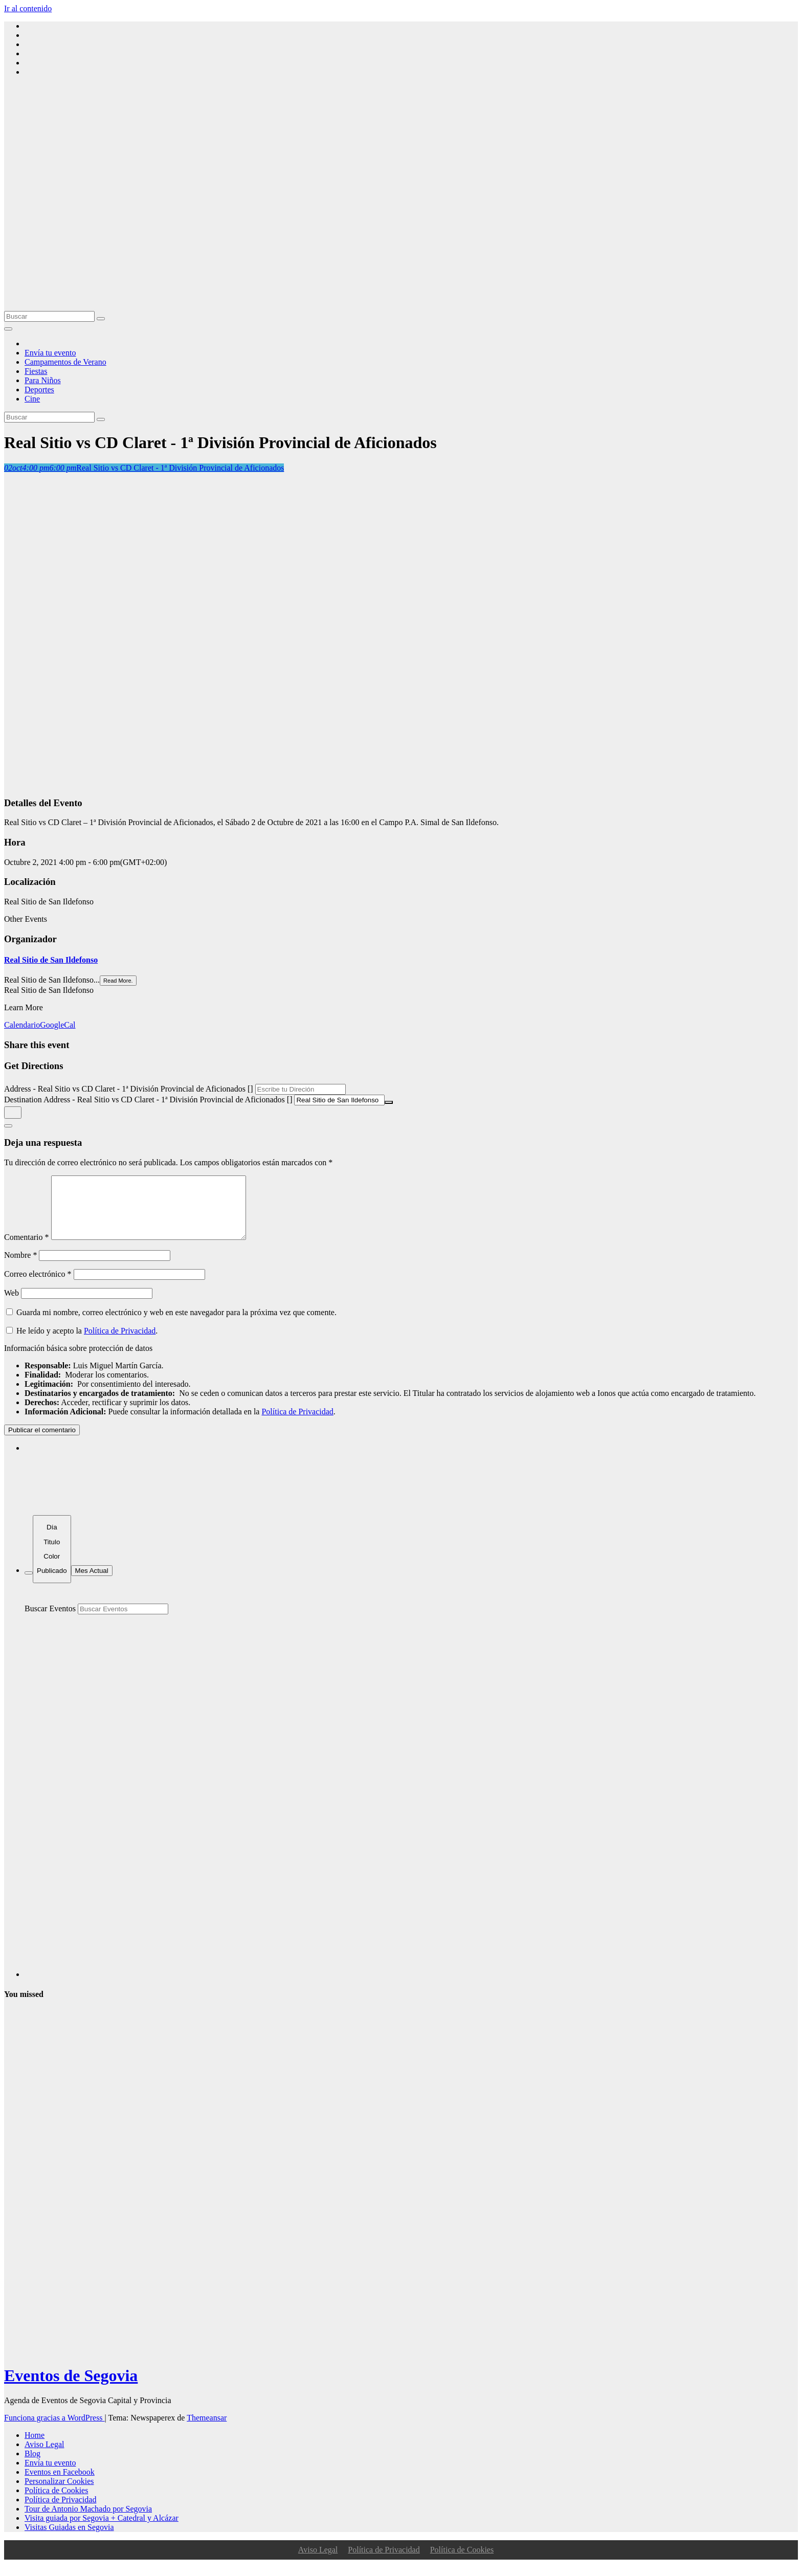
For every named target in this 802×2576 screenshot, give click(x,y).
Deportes (39, 389)
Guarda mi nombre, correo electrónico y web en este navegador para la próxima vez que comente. (176, 1324)
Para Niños (43, 380)
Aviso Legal (44, 2456)
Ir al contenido (28, 8)
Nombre (20, 1267)
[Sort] (52, 1561)
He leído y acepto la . (82, 1343)
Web (11, 1305)
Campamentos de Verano (65, 362)
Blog (32, 2465)
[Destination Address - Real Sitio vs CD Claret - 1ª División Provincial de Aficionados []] (339, 1100)
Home (34, 2447)
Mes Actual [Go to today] (91, 1583)
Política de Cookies (56, 2502)
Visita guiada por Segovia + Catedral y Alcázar (102, 2530)
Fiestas (36, 371)
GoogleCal (57, 1024)
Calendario (22, 1024)
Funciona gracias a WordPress (54, 2430)
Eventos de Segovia (71, 2388)
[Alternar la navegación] (8, 328)
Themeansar (207, 2430)
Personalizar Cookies (59, 2493)
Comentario (26, 1249)
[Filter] (29, 1585)
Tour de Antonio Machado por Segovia (88, 2521)
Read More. (117, 981)
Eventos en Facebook (60, 2484)
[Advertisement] (401, 234)
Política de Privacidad (119, 1343)
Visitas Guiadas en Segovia (69, 2539)
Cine (32, 398)
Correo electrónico (38, 1286)
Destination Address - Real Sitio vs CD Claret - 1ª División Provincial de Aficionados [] (148, 1099)
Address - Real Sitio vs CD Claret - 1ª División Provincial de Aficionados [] (128, 1088)
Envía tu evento (50, 352)
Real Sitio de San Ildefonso (51, 960)
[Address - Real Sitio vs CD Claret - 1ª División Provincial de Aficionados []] (300, 1089)
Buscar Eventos (50, 1620)
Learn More (23, 1007)
